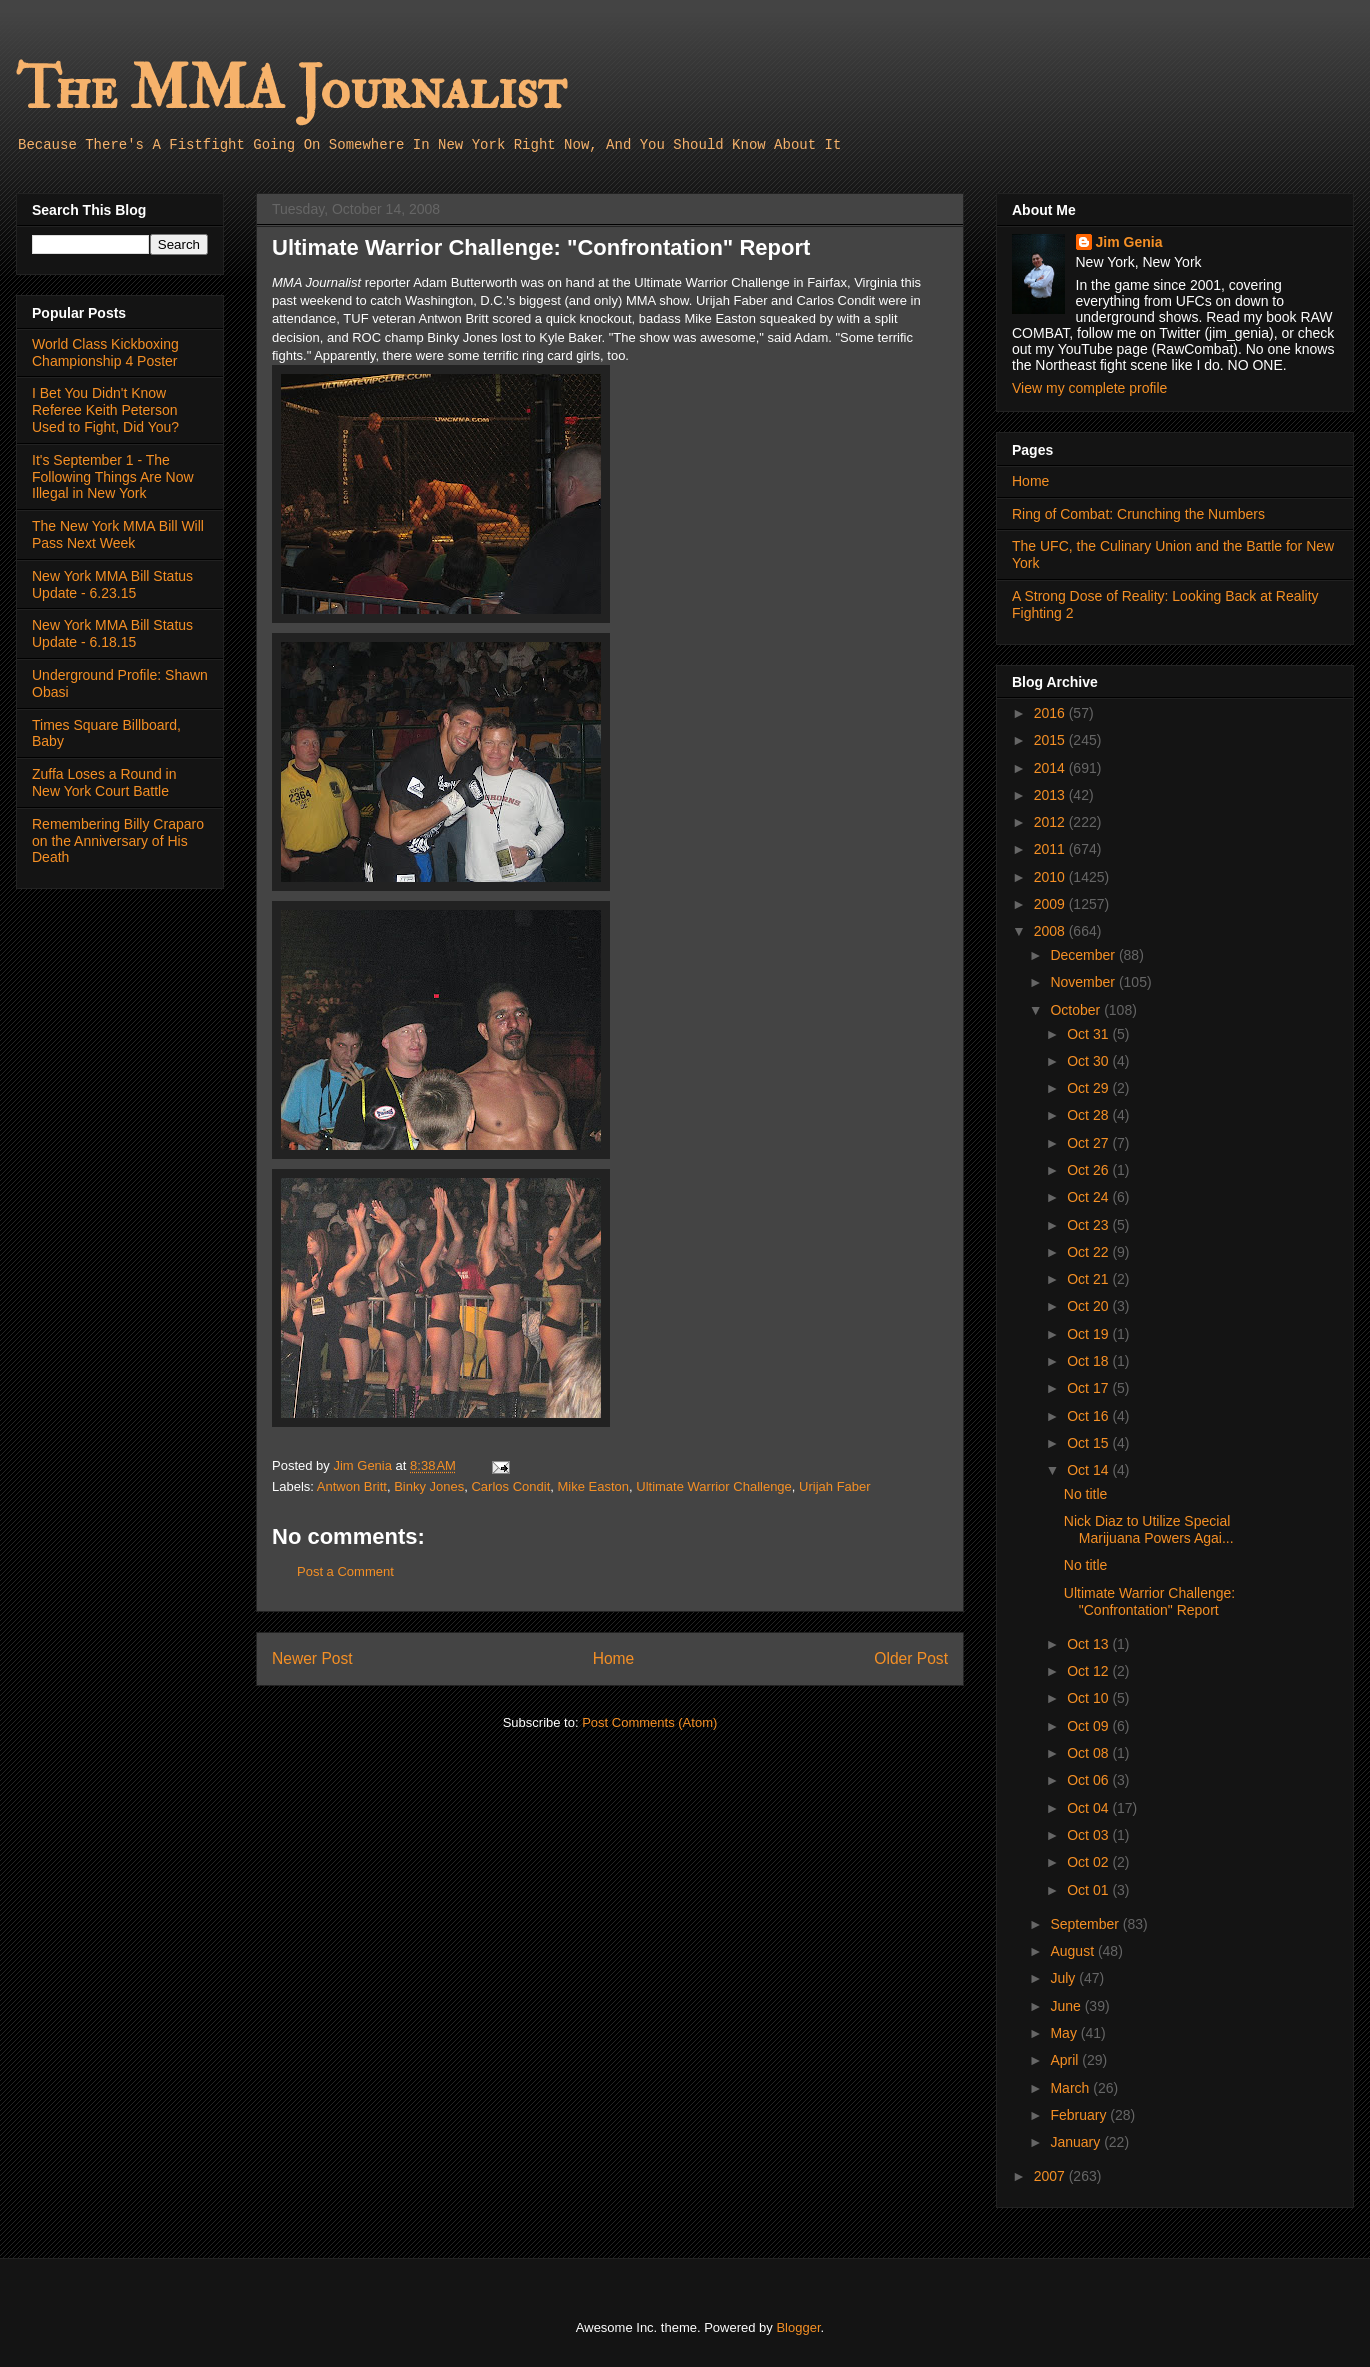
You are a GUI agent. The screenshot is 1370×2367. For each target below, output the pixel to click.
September (1086, 1924)
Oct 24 (1089, 1197)
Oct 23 (1089, 1225)
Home (614, 1658)
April (1066, 2060)
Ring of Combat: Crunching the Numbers (1138, 514)
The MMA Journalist (291, 89)
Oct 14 (1089, 1470)
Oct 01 (1089, 1890)
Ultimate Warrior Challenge (714, 1486)
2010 (1051, 877)
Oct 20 (1089, 1306)
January (1077, 2142)
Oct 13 (1089, 1644)
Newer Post (312, 1658)
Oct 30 (1089, 1061)
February (1080, 2115)
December (1084, 955)
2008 (1051, 931)
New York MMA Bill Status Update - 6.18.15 (112, 633)
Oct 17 (1089, 1388)
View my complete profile (1089, 388)
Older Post (911, 1658)
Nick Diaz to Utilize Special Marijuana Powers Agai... (1149, 1529)
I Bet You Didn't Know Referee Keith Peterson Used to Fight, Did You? (105, 410)
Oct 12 (1089, 1671)
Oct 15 (1089, 1443)
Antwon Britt (352, 1486)
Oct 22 (1089, 1252)
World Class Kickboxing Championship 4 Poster (105, 352)
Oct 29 (1089, 1088)
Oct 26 (1089, 1170)
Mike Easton (593, 1486)
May (1065, 2033)
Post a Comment (345, 1571)
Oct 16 (1089, 1416)
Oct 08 (1089, 1753)
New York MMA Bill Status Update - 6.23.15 (112, 584)
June (1067, 2006)
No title (1086, 1494)
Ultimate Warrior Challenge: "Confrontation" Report (1149, 1601)
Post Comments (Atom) (649, 1722)
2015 (1051, 740)
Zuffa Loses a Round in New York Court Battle (104, 782)
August (1073, 1951)
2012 (1051, 822)
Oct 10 (1089, 1698)
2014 (1051, 768)
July (1064, 1978)
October (1077, 1010)
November (1084, 982)
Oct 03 (1089, 1835)
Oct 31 (1089, 1034)
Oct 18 (1089, 1361)
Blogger (798, 2327)
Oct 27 (1089, 1143)
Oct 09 (1089, 1726)
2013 (1051, 795)
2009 (1051, 904)
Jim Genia (1129, 242)
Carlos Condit (510, 1486)
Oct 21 (1089, 1279)
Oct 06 (1089, 1780)
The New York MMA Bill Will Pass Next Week (118, 534)
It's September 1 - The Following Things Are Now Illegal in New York (113, 477)
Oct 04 (1089, 1808)
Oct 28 (1089, 1115)
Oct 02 (1089, 1862)
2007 (1051, 2176)
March (1071, 2088)
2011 (1051, 849)
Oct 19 (1089, 1334)
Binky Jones (429, 1486)
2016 (1051, 713)
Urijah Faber (835, 1486)
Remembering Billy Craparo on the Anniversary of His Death (118, 841)
